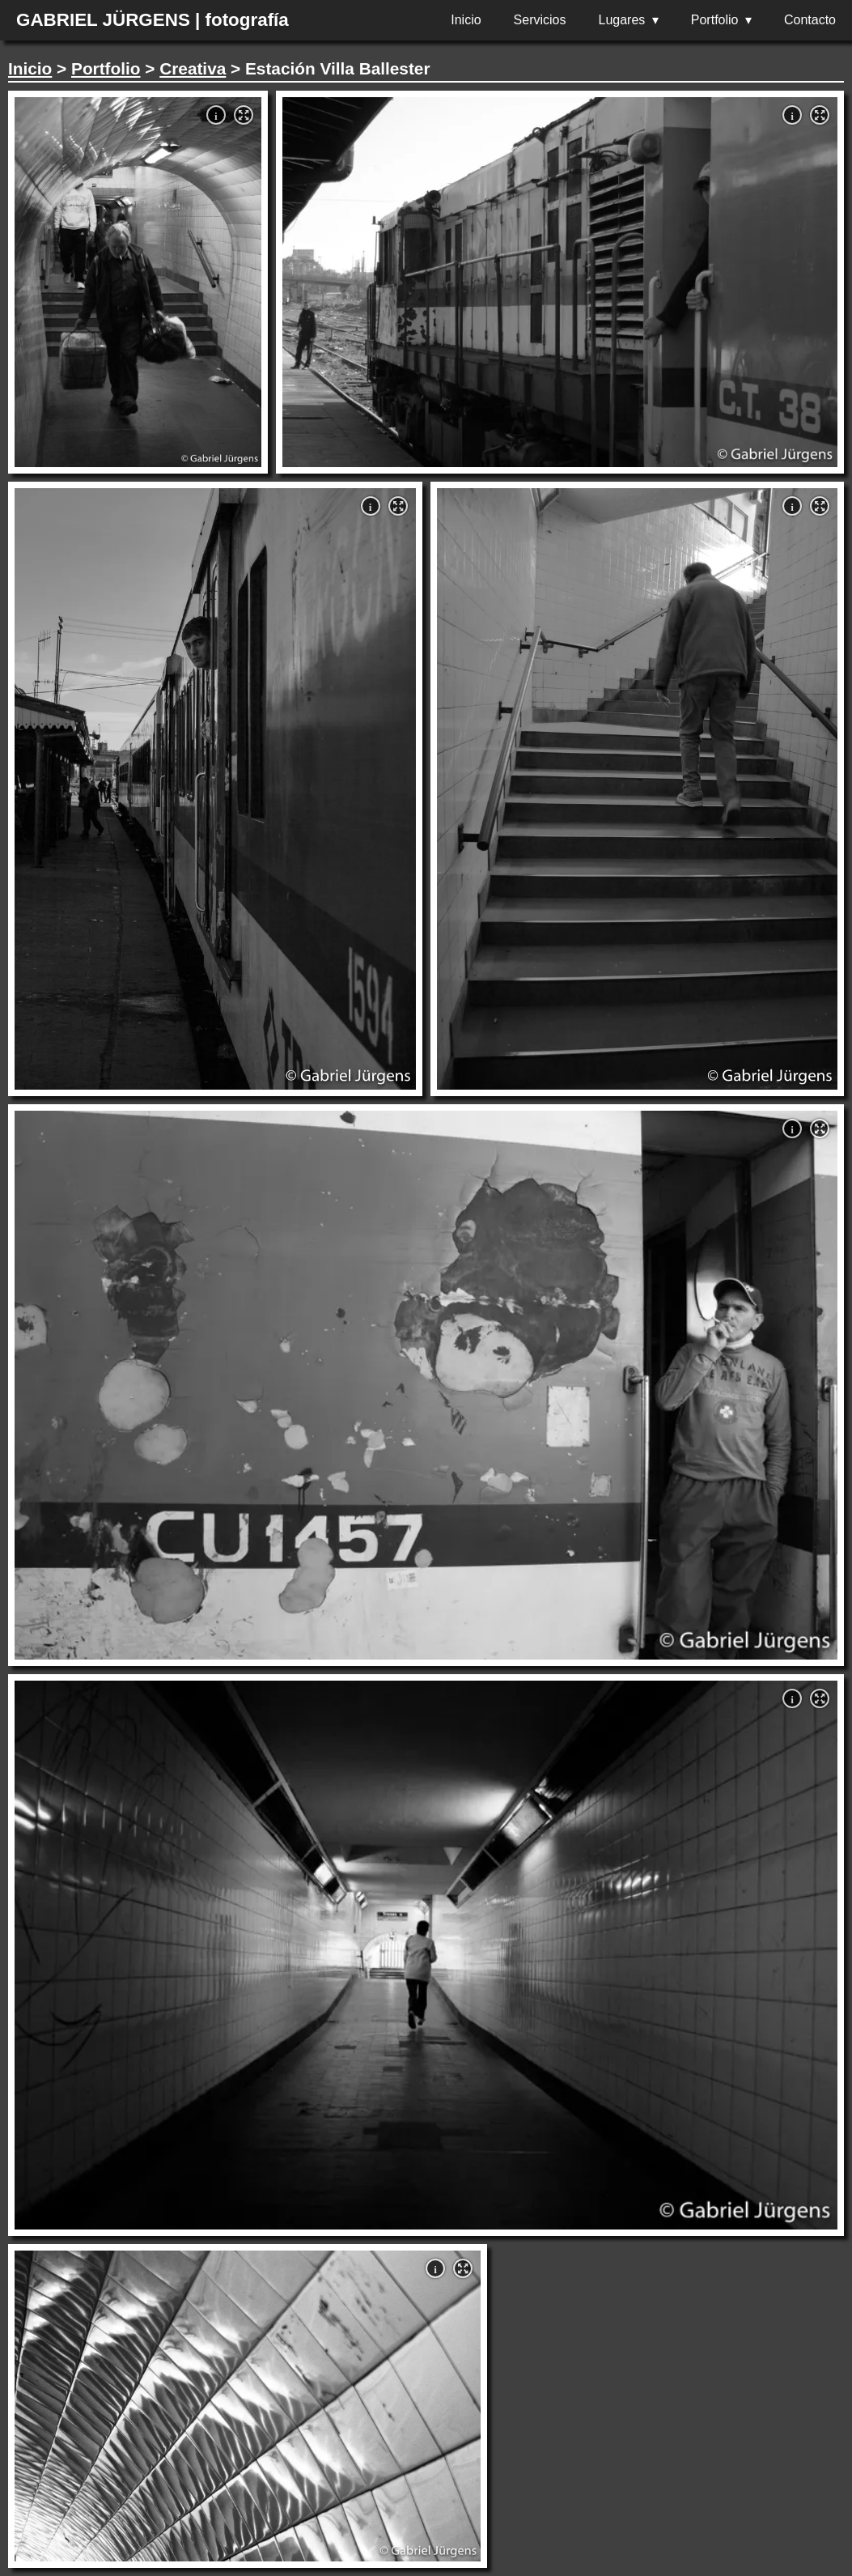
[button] (243, 115)
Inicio (466, 20)
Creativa (192, 68)
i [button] (216, 116)
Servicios (540, 20)
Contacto (810, 20)
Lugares (622, 20)
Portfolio (715, 20)
